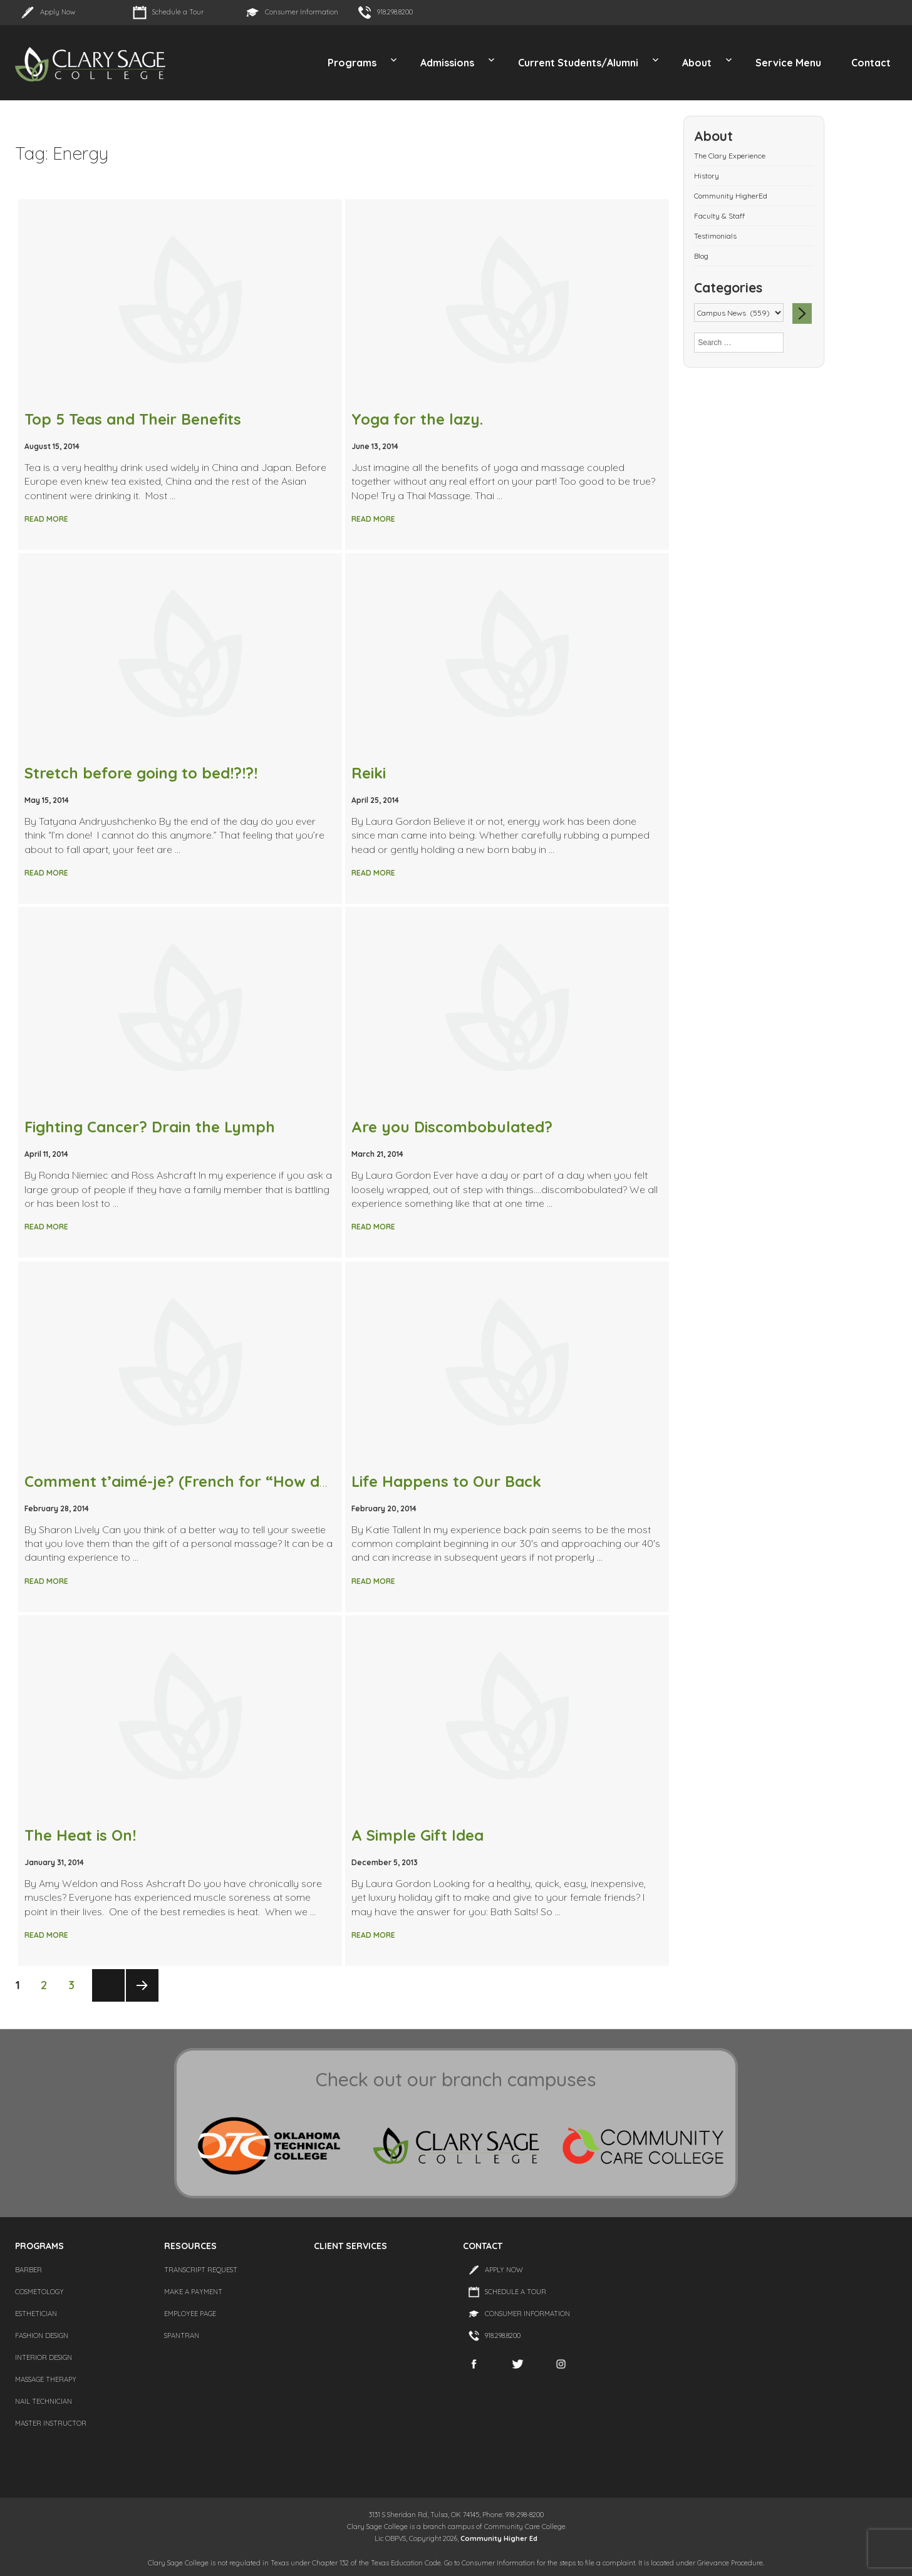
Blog (701, 256)
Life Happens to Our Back (446, 1481)
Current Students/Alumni (578, 62)
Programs (352, 62)
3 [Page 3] (75, 1984)
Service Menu (788, 62)
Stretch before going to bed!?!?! (140, 772)
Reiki (368, 772)
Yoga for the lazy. (417, 419)
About (697, 62)
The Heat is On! (80, 1835)
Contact (871, 62)
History (706, 175)
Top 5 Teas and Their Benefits (132, 419)
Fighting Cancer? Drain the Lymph (149, 1126)
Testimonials (715, 236)
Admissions (447, 62)
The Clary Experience (729, 155)
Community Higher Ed (498, 2538)
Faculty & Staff (719, 215)
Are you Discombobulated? (451, 1126)
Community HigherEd (730, 195)
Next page (142, 2001)
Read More (46, 519)
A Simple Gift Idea (417, 1835)
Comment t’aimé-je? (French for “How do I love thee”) (223, 1481)
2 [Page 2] (48, 1984)
